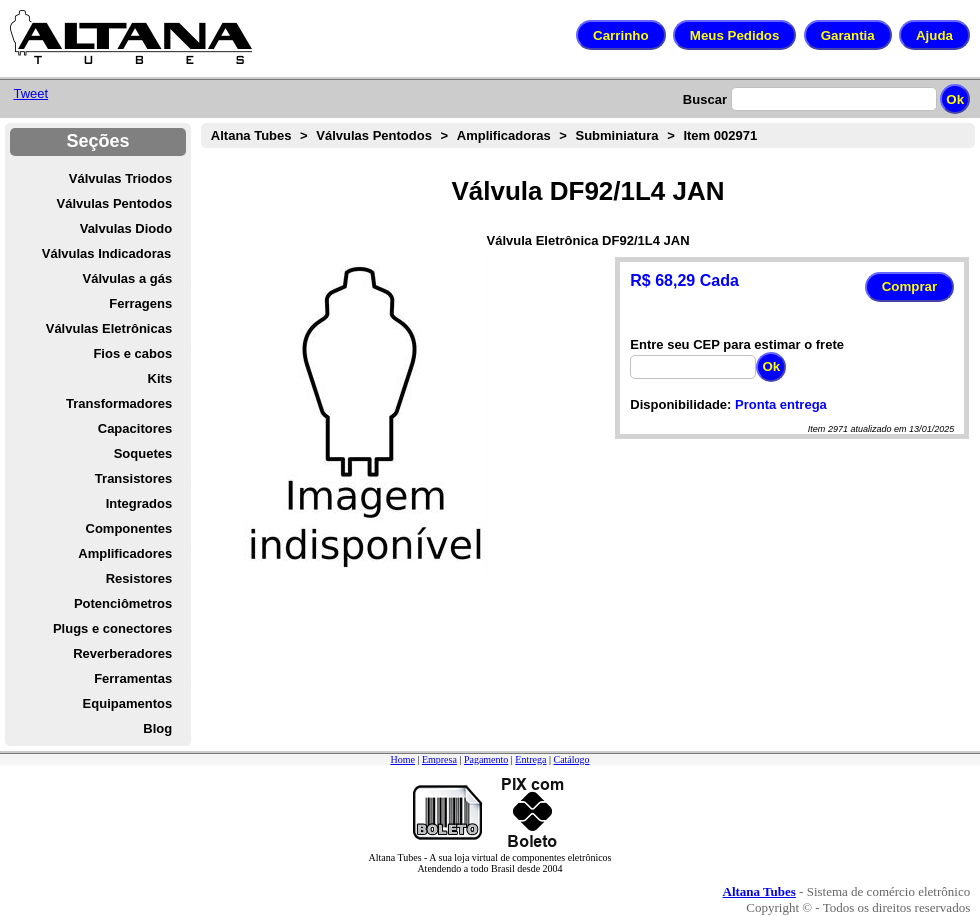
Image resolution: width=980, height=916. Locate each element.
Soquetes (143, 453)
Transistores (133, 478)
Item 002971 (720, 135)
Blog (157, 728)
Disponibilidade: (680, 404)
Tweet (30, 93)
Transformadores (119, 403)
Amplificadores (125, 553)
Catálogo (571, 759)
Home (402, 759)
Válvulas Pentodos (115, 203)
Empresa (439, 759)
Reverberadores (122, 653)
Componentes (129, 528)
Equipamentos (128, 703)
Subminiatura (617, 135)
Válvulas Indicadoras (106, 253)
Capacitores (135, 428)
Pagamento (486, 759)
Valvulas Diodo (126, 228)
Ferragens (140, 303)
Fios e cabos (132, 353)
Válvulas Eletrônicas (109, 328)
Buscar (705, 99)
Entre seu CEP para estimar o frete (737, 344)
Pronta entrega (781, 404)
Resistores (139, 578)
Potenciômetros (123, 603)
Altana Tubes (251, 135)
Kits (160, 378)
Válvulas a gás (128, 278)
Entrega (530, 759)
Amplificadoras (504, 135)
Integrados (139, 503)
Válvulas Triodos (120, 178)
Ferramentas (133, 678)
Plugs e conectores (112, 628)
